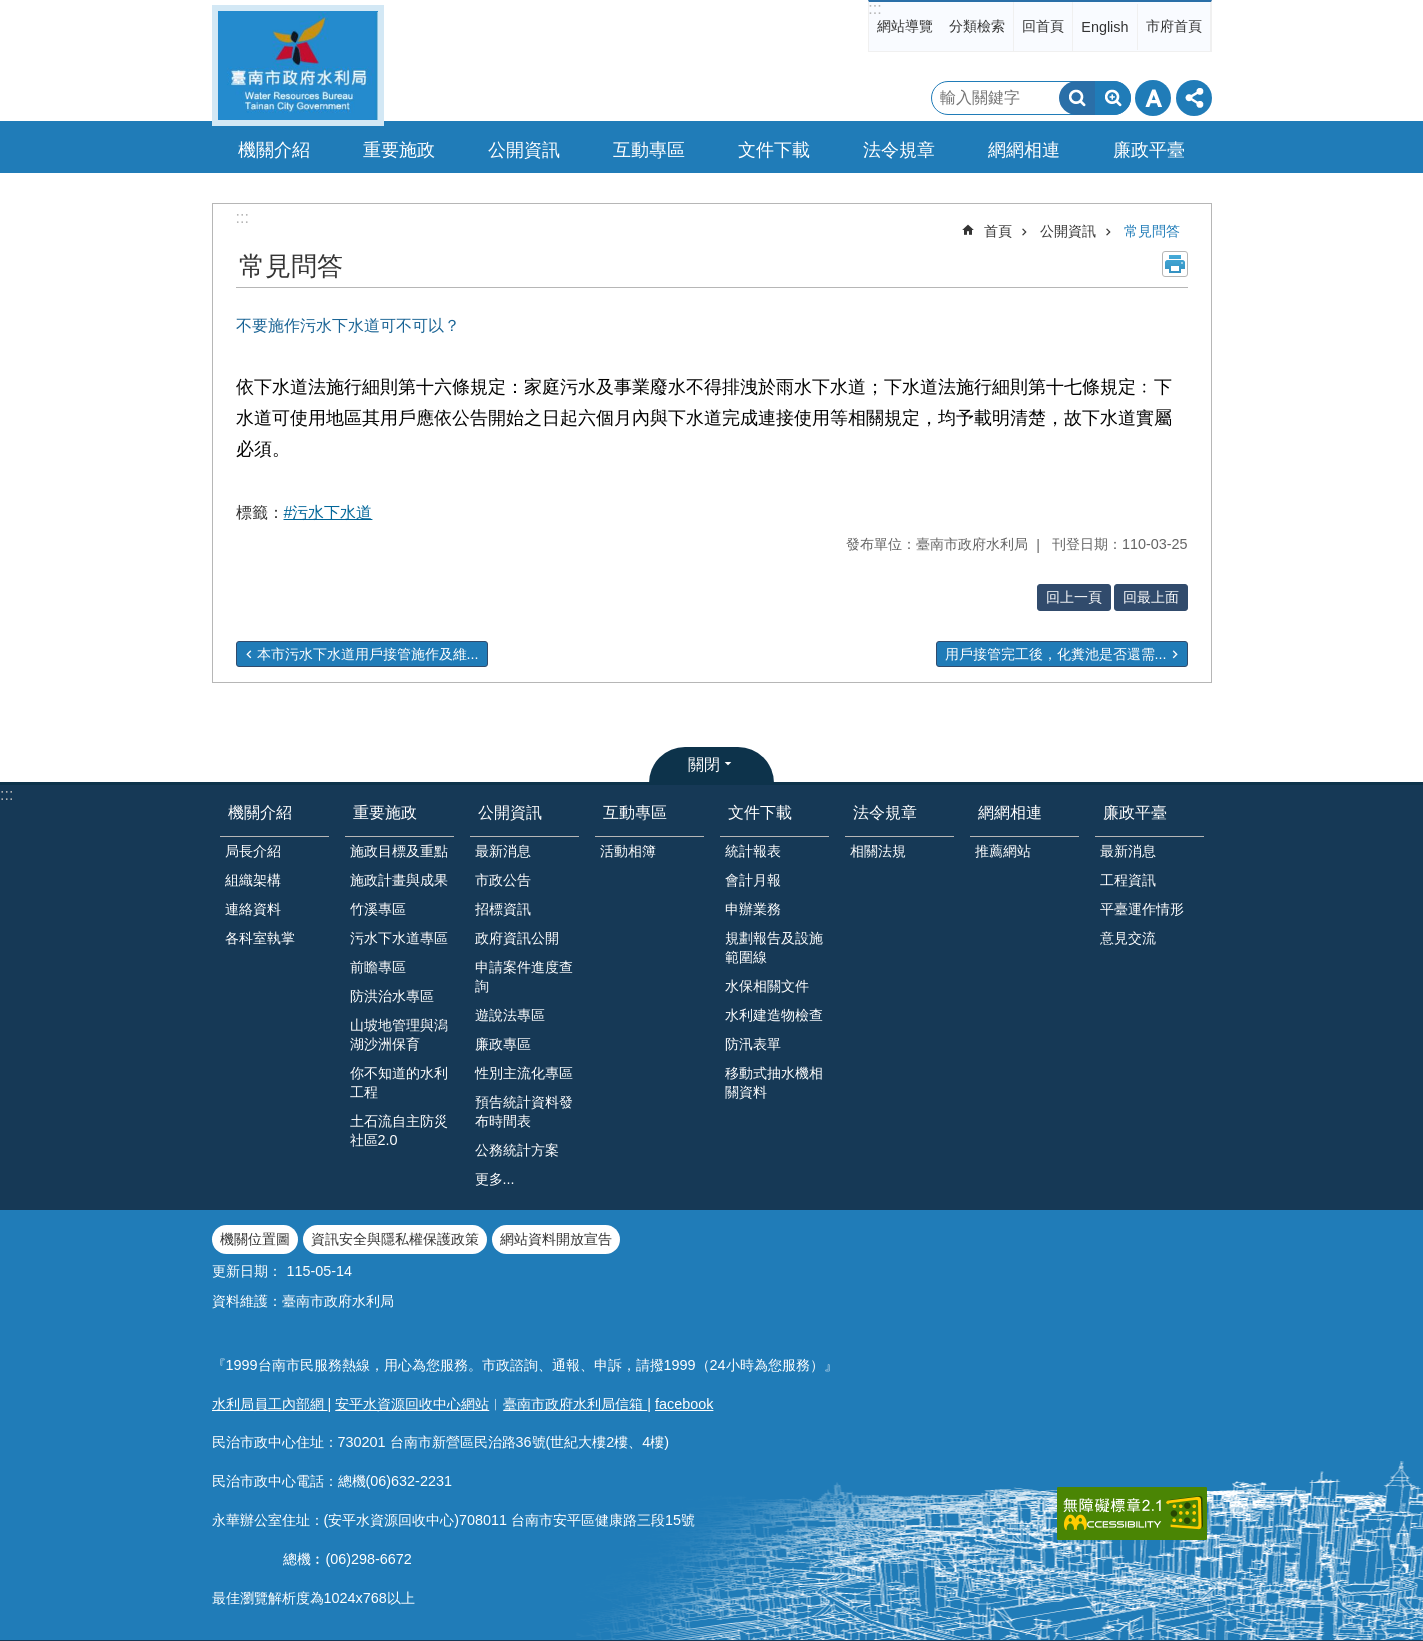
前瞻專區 (378, 967)
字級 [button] (1153, 98)
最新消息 (503, 851)
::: (874, 8)
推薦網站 (1003, 851)
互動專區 (635, 812)
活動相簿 (628, 851)
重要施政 (385, 812)
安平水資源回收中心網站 (412, 1404)
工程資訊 (1128, 880)
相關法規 (878, 851)
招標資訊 (503, 909)
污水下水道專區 (399, 938)
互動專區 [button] (649, 150)
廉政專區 (503, 1044)
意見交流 (1128, 938)
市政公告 (503, 880)
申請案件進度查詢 (524, 976)
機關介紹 (260, 812)
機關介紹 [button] (274, 150)
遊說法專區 (510, 1015)
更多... (495, 1179)
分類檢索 (977, 26)
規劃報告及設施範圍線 (774, 947)
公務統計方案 (517, 1150)
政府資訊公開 (517, 938)
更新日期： (247, 1271)
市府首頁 (1174, 26)
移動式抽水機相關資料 (774, 1082)
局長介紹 (253, 851)
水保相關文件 (767, 986)
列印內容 (1175, 264)
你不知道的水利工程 (399, 1082)
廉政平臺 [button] (1149, 150)
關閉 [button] (704, 764)
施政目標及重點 (399, 851)
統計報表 (753, 851)
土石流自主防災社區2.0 (399, 1130)
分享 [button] (1194, 98)
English (1104, 27)
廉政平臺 (1135, 812)
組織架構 (253, 880)
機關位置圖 (255, 1239)
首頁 (998, 231)
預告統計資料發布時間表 (524, 1111)
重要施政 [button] (399, 150)
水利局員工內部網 (270, 1404)
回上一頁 (1074, 597)
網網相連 (1010, 812)
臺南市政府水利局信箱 (575, 1404)
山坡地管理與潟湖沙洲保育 (399, 1034)
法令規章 (885, 812)
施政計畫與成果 (399, 880)
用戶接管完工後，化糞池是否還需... (1056, 654)
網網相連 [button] (1024, 150)
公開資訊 (1068, 231)
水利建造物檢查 (774, 1015)
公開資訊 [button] (524, 150)
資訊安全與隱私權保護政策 (395, 1239)
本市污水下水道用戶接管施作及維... (368, 654)
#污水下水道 (328, 512)
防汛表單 (753, 1044)
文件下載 (760, 812)
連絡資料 (253, 909)
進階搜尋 (1113, 98)
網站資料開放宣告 (556, 1239)
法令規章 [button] (899, 150)
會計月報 (753, 880)
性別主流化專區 (524, 1073)
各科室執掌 (260, 938)
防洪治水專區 (392, 996)
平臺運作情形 (1142, 909)
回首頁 (1043, 26)
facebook (684, 1404)
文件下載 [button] (774, 150)
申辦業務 (753, 909)
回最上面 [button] (1151, 597)
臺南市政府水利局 (298, 65)
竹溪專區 (378, 909)
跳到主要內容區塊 (10, 10)
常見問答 (1152, 231)
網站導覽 (905, 26)
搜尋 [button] (1077, 98)
